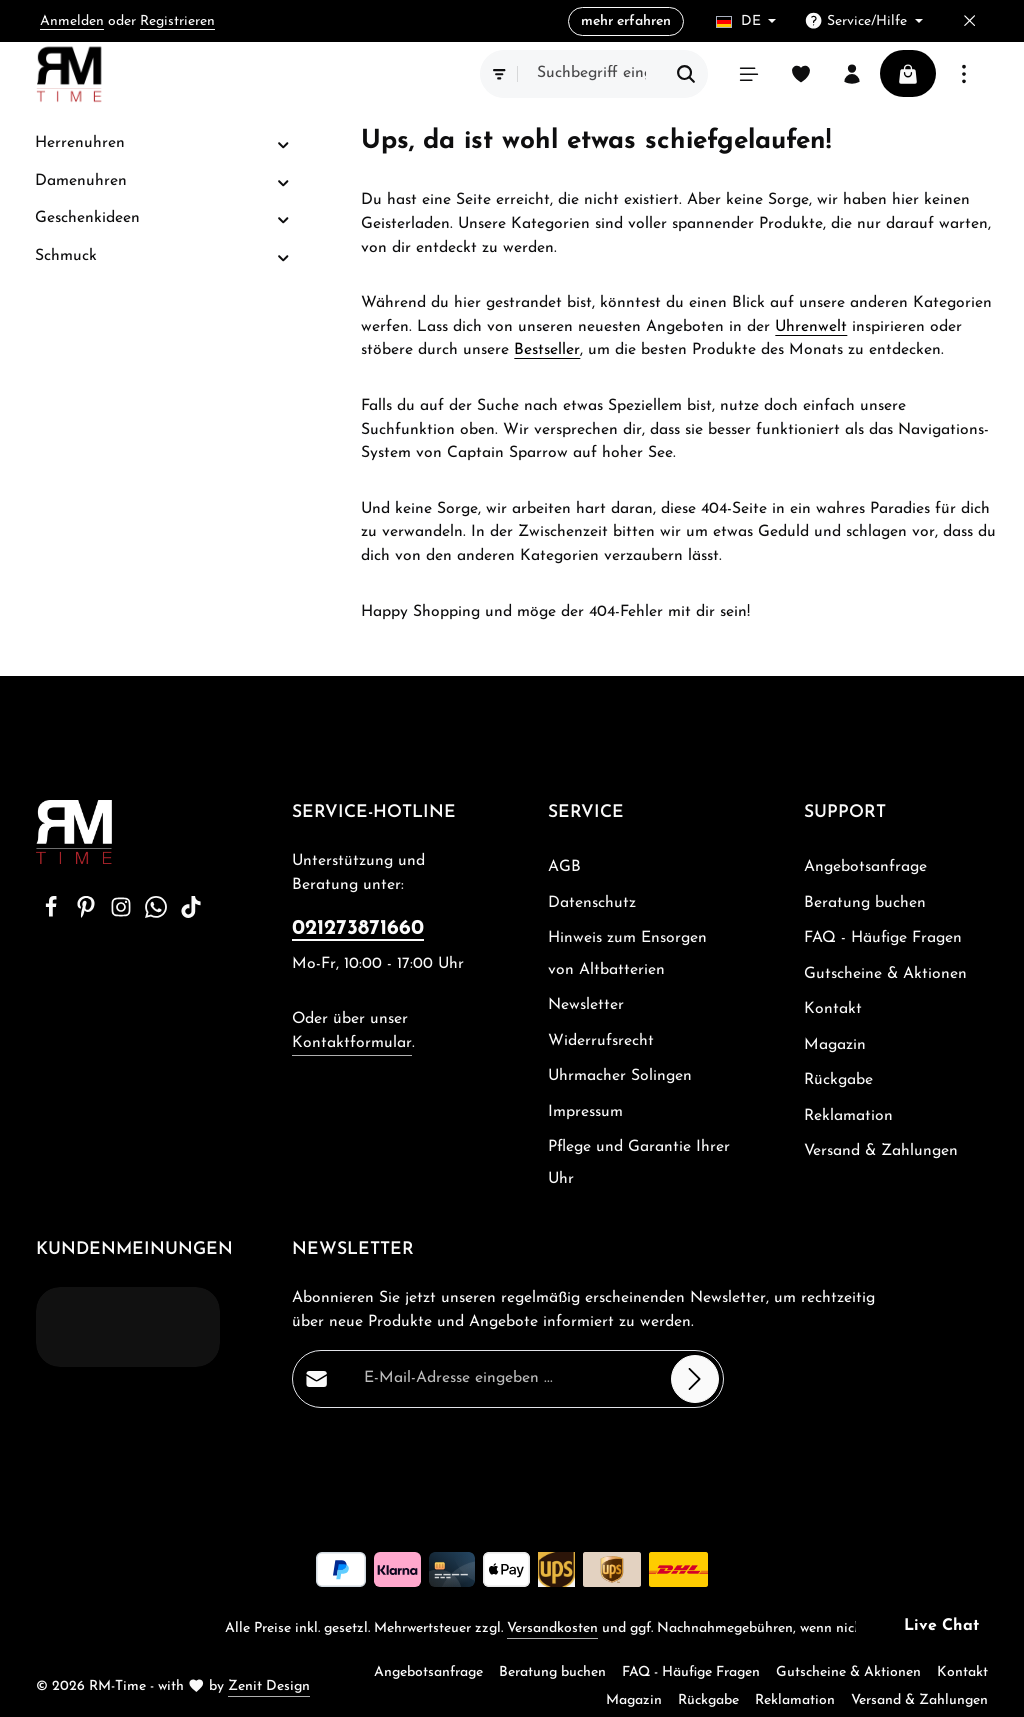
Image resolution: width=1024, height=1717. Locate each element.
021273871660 (358, 928)
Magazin (835, 1045)
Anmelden (72, 21)
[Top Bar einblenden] (964, 74)
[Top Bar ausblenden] (969, 21)
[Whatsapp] (158, 914)
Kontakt (833, 1009)
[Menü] (746, 74)
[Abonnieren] (695, 1379)
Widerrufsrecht (601, 1041)
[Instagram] (123, 914)
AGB (564, 867)
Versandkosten (552, 1628)
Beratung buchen (865, 903)
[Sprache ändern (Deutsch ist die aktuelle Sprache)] (746, 21)
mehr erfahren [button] (626, 21)
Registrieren (177, 21)
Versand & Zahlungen (881, 1151)
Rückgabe (838, 1080)
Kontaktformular (352, 1043)
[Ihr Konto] (850, 74)
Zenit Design (269, 1686)
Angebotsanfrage (865, 867)
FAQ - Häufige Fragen (883, 938)
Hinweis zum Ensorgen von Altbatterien (627, 953)
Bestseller (547, 350)
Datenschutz (592, 903)
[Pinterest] (88, 914)
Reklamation (848, 1116)
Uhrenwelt (811, 327)
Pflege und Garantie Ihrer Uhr (639, 1162)
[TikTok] (191, 914)
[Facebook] (53, 914)
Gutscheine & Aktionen (885, 974)
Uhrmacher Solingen (620, 1076)
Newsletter (586, 1005)
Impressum (585, 1112)
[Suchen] (682, 74)
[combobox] (588, 74)
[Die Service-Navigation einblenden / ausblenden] (863, 21)
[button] (283, 144)
